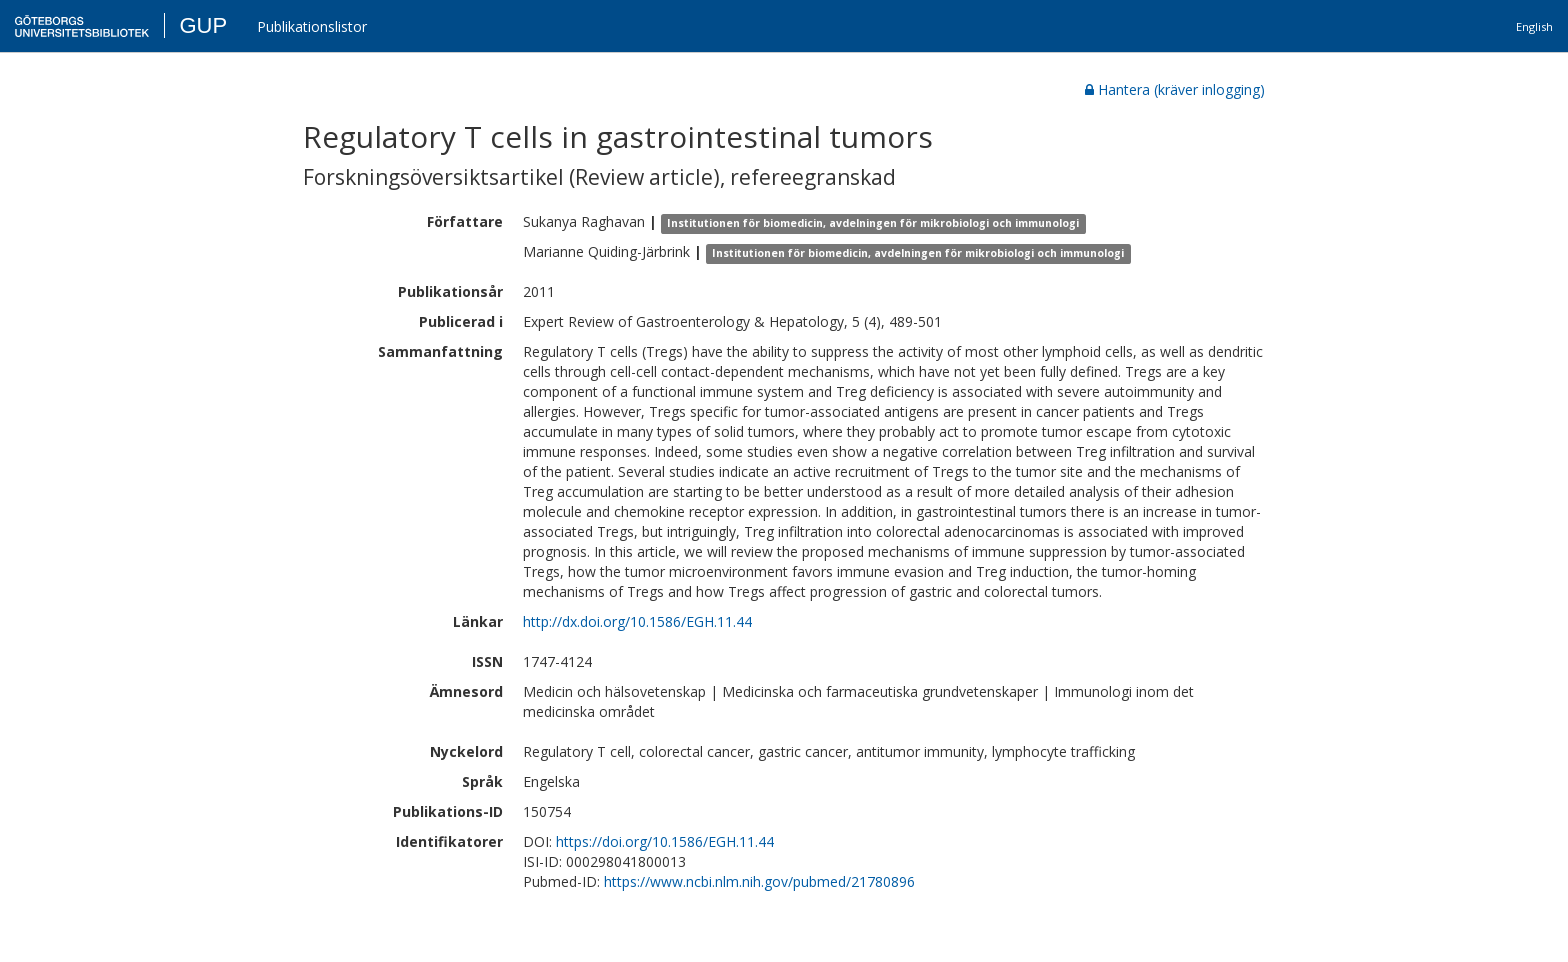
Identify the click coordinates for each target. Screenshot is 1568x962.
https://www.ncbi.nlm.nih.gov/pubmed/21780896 (759, 881)
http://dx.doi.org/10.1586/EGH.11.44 (637, 621)
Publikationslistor (312, 26)
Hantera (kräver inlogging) (1175, 89)
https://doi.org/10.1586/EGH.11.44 (665, 841)
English (1534, 26)
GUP (203, 25)
